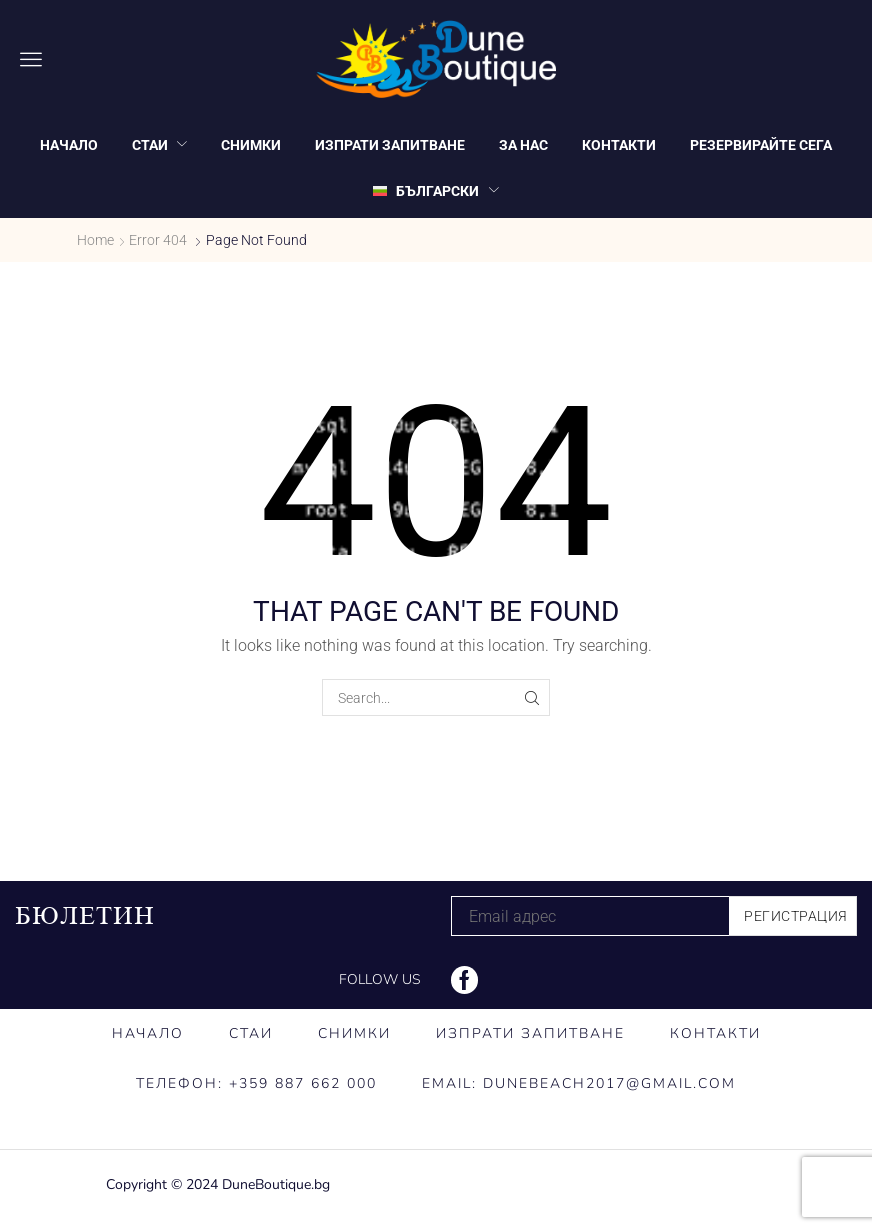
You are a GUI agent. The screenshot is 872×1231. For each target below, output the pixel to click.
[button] (31, 59)
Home (95, 240)
